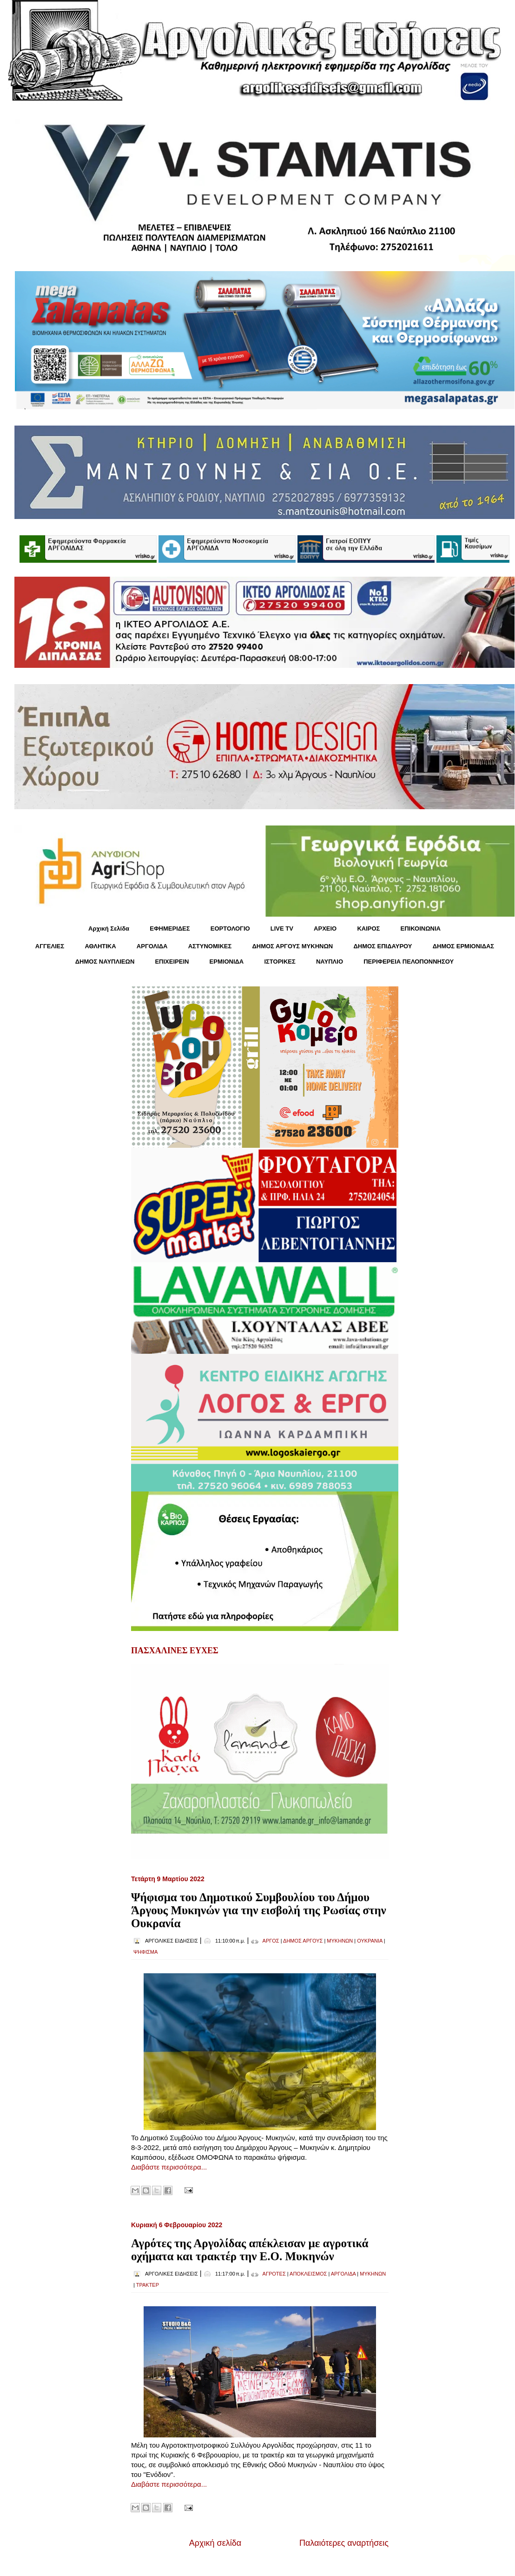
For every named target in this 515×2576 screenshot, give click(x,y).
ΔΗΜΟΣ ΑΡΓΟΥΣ (303, 1941)
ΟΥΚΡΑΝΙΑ (369, 1941)
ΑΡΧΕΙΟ (325, 928)
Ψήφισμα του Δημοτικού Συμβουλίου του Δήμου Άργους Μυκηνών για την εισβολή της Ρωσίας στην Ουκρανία (258, 1910)
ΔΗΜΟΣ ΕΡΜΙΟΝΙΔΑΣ (464, 946)
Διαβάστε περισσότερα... (169, 2167)
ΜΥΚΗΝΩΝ (340, 1941)
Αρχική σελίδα (215, 2543)
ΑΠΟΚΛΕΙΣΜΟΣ (308, 2273)
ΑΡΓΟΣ (271, 1941)
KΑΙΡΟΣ (368, 928)
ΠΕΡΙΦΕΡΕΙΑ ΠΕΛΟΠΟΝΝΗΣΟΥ (408, 961)
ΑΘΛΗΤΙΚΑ (100, 946)
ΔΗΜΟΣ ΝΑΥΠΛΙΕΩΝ (105, 961)
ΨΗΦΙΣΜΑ (145, 1952)
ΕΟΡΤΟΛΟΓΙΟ (230, 928)
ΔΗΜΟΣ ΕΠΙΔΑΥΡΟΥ (382, 946)
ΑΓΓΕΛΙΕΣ (49, 946)
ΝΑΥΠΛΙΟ (329, 961)
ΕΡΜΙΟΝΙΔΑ (227, 961)
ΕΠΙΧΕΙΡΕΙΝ (172, 961)
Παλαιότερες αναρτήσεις (344, 2543)
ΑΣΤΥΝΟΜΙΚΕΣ (210, 946)
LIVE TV (282, 928)
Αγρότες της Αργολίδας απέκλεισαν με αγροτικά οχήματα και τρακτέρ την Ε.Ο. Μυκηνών (250, 2250)
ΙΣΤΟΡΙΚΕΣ (279, 961)
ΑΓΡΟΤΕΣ (274, 2273)
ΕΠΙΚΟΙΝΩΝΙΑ (421, 928)
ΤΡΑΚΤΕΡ (147, 2285)
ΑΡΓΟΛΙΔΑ (152, 946)
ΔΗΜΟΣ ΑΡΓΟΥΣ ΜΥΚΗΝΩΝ (292, 946)
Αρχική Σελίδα (108, 928)
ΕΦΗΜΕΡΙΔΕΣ (170, 928)
